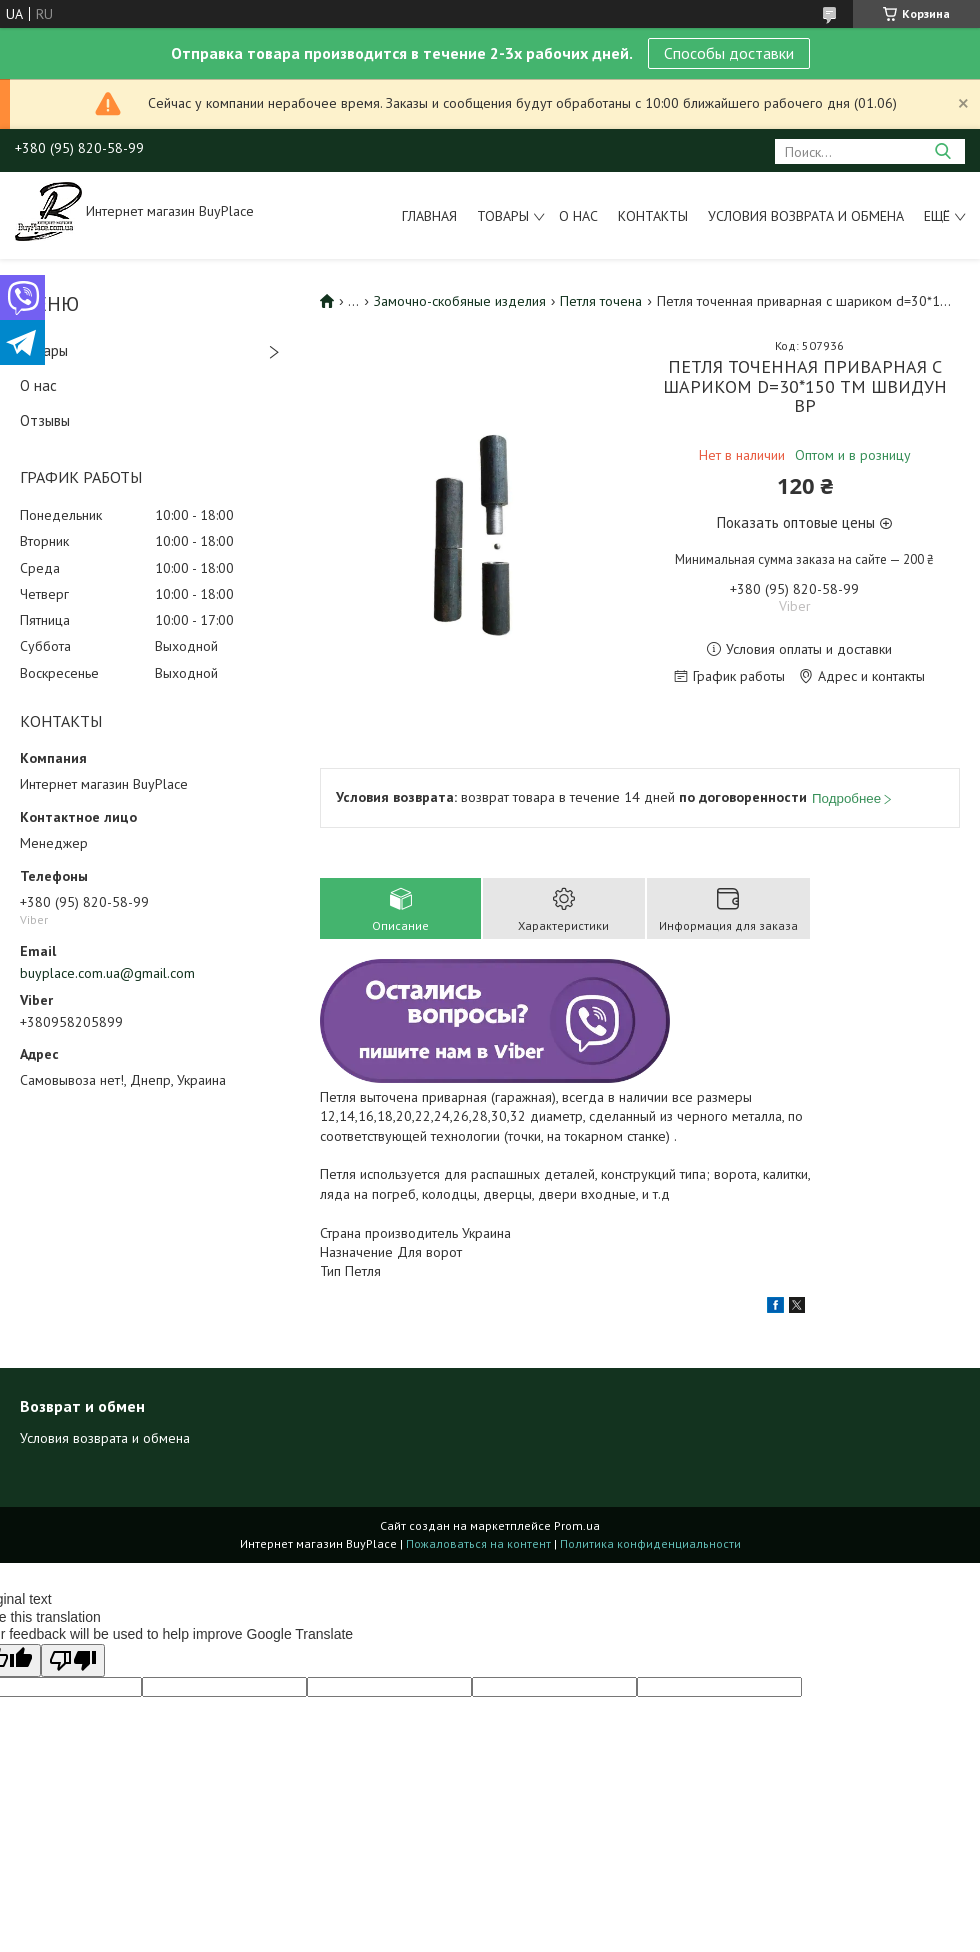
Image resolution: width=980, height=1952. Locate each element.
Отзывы (45, 420)
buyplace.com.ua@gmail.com (107, 973)
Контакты (653, 216)
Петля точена (601, 301)
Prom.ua (577, 1525)
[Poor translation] (73, 1660)
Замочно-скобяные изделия (460, 301)
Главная (429, 216)
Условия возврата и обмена (806, 216)
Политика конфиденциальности (650, 1543)
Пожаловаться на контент (478, 1543)
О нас (578, 216)
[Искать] (942, 151)
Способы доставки (729, 53)
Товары (503, 216)
